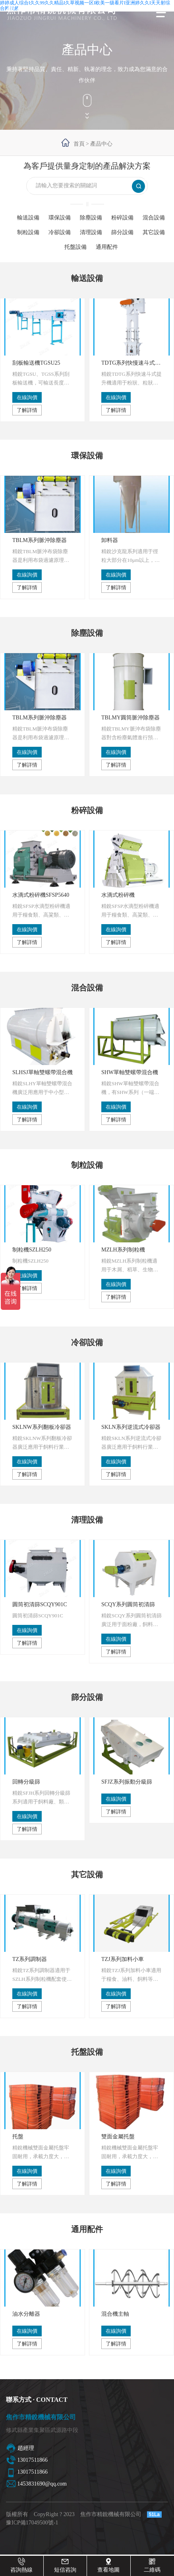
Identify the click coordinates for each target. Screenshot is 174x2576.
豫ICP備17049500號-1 (32, 2523)
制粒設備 (28, 232)
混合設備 (154, 218)
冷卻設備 (59, 232)
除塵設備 (91, 218)
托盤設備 (75, 247)
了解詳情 (27, 410)
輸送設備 (28, 218)
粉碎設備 (122, 218)
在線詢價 (27, 397)
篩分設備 (122, 232)
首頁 (79, 144)
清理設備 (91, 232)
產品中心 (101, 144)
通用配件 (107, 247)
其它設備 (154, 232)
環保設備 (59, 218)
